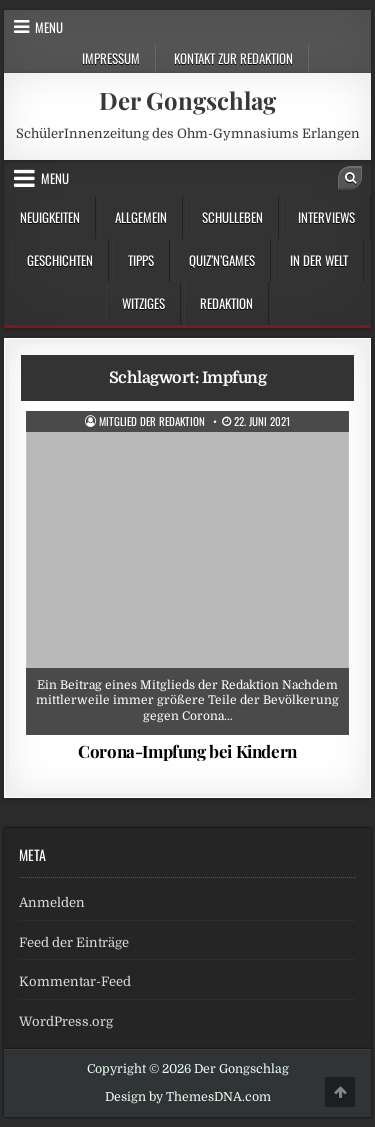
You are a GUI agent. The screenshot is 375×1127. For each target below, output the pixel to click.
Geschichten (60, 260)
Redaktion (226, 303)
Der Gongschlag (187, 100)
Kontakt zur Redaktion (233, 58)
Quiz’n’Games (222, 260)
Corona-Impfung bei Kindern (187, 751)
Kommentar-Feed (75, 981)
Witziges (143, 303)
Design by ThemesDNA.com (188, 1097)
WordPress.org (66, 1021)
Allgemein (141, 217)
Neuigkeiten (50, 217)
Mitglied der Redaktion (152, 421)
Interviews (326, 217)
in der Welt (319, 260)
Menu (49, 27)
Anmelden (52, 902)
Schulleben (232, 217)
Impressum (111, 58)
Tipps (141, 260)
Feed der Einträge (74, 942)
